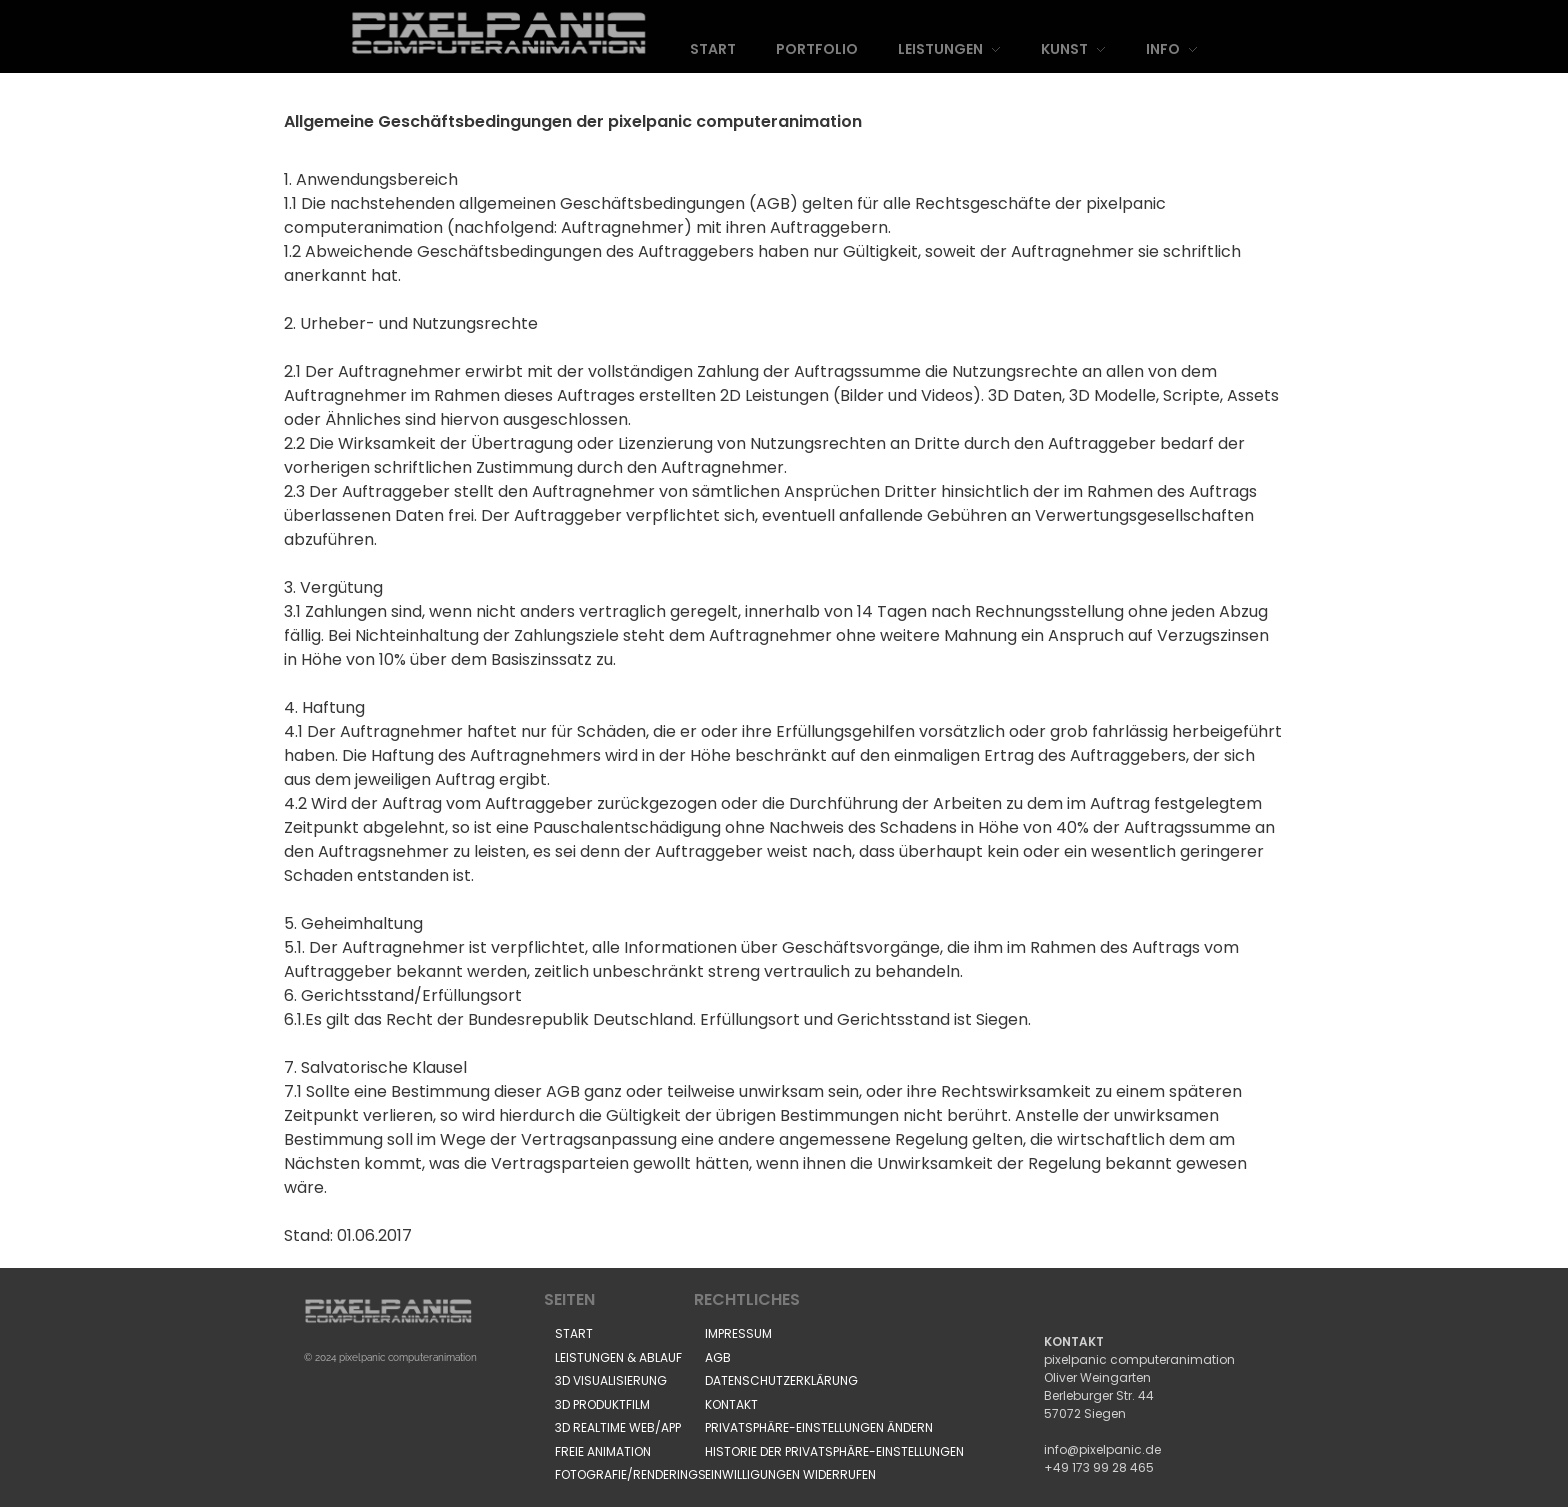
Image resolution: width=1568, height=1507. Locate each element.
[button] (819, 1428)
